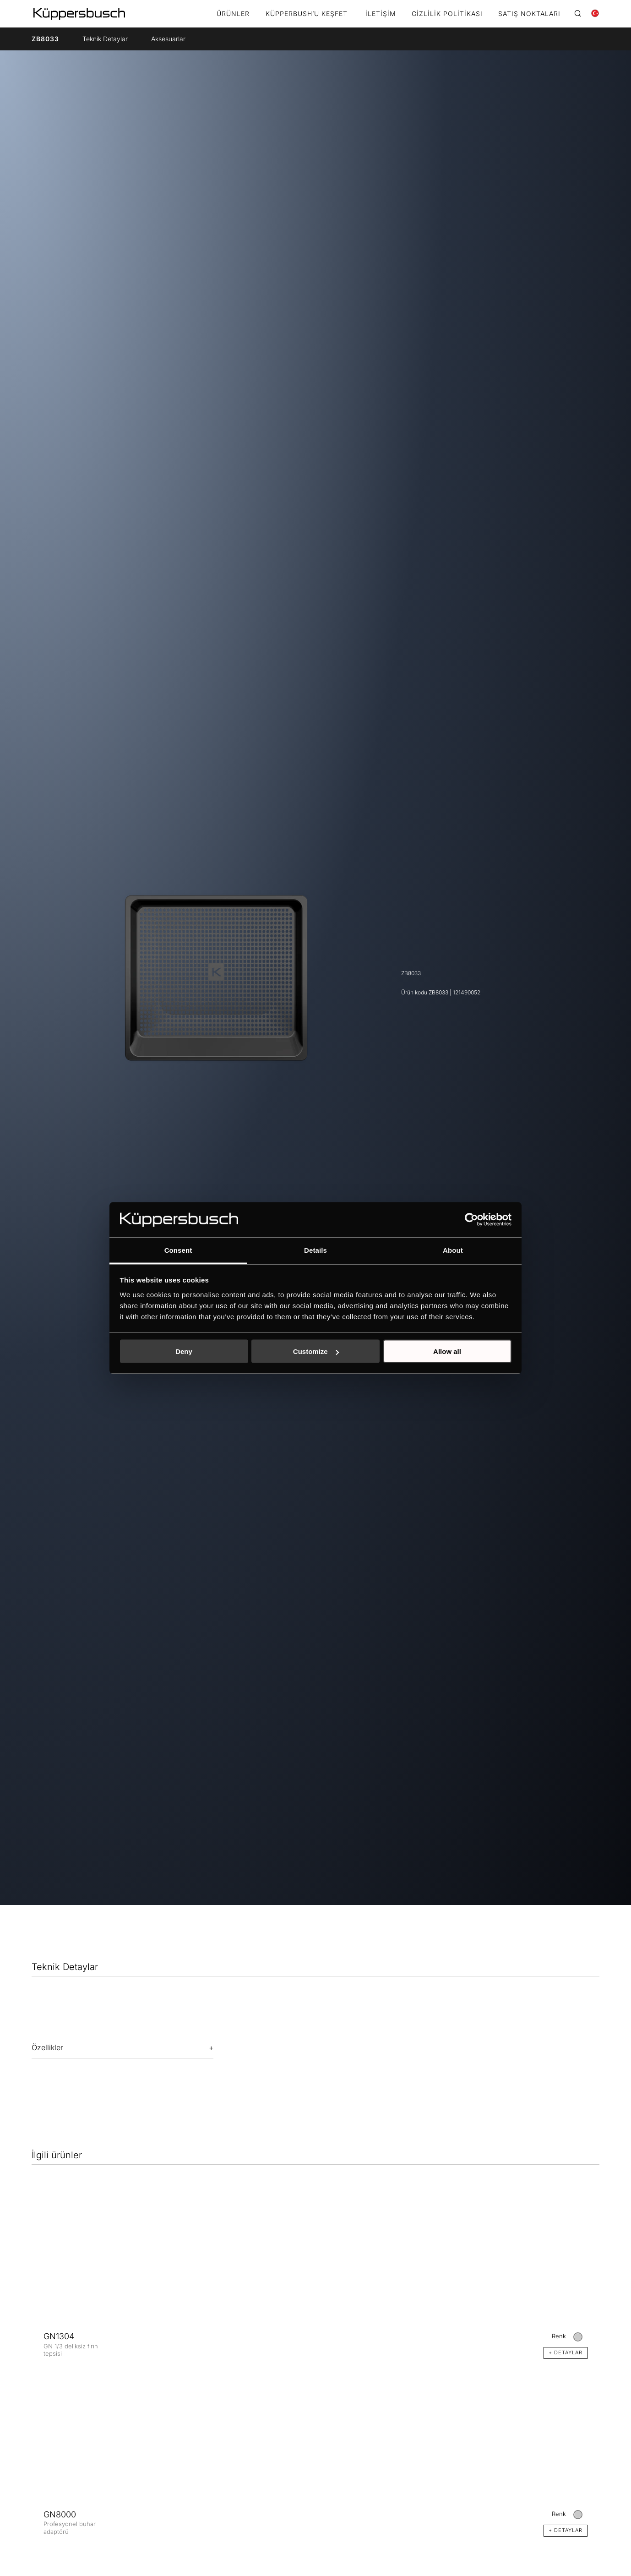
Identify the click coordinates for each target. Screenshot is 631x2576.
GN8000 (60, 2514)
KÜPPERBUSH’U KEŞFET (307, 14)
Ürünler (233, 14)
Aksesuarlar (168, 39)
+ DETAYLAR (565, 2352)
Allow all (447, 1351)
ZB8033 (45, 39)
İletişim (380, 14)
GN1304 (59, 2336)
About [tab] (453, 1250)
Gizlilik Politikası (447, 14)
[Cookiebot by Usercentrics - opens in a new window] (471, 1220)
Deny (183, 1351)
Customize (316, 1351)
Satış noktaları (529, 14)
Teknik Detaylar (105, 39)
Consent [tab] (178, 1250)
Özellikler (47, 2047)
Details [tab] (315, 1250)
